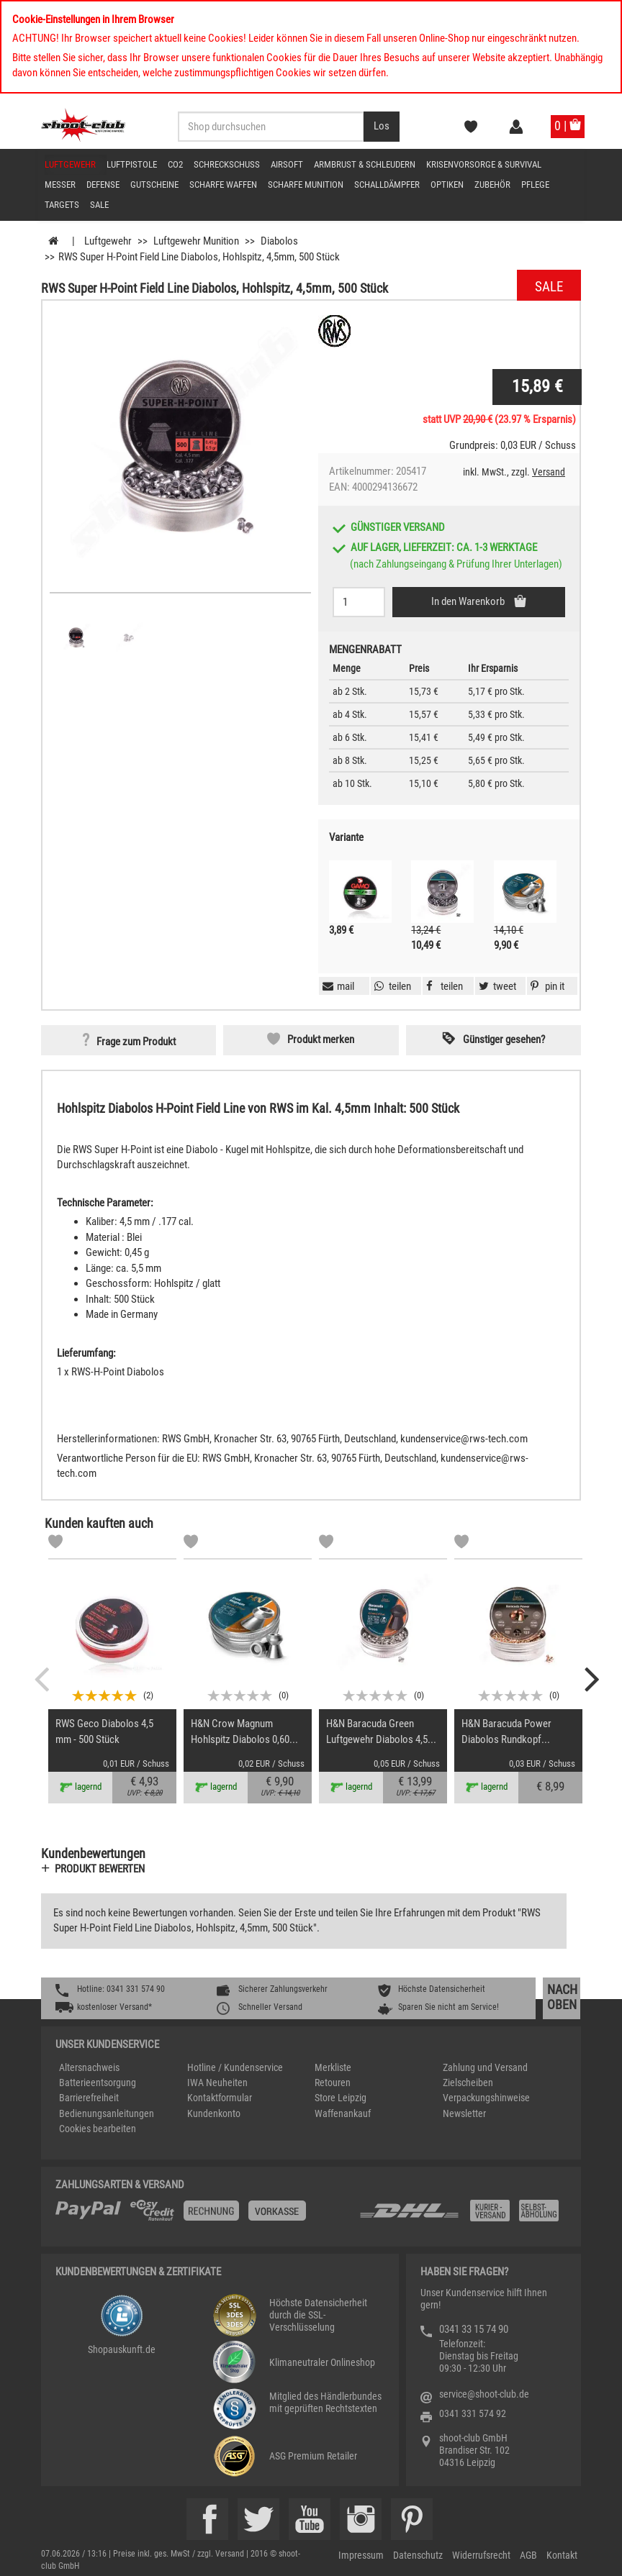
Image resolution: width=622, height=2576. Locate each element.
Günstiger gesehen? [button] (504, 1039)
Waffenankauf (343, 2113)
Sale (99, 204)
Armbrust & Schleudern (364, 164)
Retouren (333, 2082)
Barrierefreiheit (89, 2097)
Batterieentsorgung (97, 2082)
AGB (528, 2555)
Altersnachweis (89, 2067)
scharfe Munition (305, 184)
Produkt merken (320, 1039)
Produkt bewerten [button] (100, 1868)
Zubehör (492, 184)
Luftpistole (132, 164)
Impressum (361, 2555)
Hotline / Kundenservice (235, 2067)
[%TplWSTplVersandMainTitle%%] (203, 2215)
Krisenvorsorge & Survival (483, 164)
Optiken (447, 184)
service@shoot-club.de (484, 2394)
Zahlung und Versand (485, 2067)
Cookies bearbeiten (97, 2128)
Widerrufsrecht (481, 2555)
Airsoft (287, 164)
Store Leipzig (340, 2097)
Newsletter (464, 2113)
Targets (62, 204)
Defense (103, 184)
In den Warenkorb (469, 601)
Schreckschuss (227, 164)
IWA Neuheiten (217, 2082)
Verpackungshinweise (486, 2097)
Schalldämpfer (387, 184)
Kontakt (561, 2555)
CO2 (175, 164)
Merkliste (333, 2067)
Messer (60, 184)
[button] (545, 986)
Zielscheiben (468, 2082)
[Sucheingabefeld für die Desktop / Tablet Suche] (271, 126)
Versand (548, 472)
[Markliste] (55, 1543)
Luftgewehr (70, 164)
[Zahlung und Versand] (462, 2216)
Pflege (535, 184)
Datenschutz (418, 2555)
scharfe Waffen (223, 184)
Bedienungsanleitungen (106, 2113)
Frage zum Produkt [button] (136, 1041)
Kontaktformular (219, 2097)
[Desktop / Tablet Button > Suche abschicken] (382, 126)
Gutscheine (154, 184)
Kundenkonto (213, 2113)
